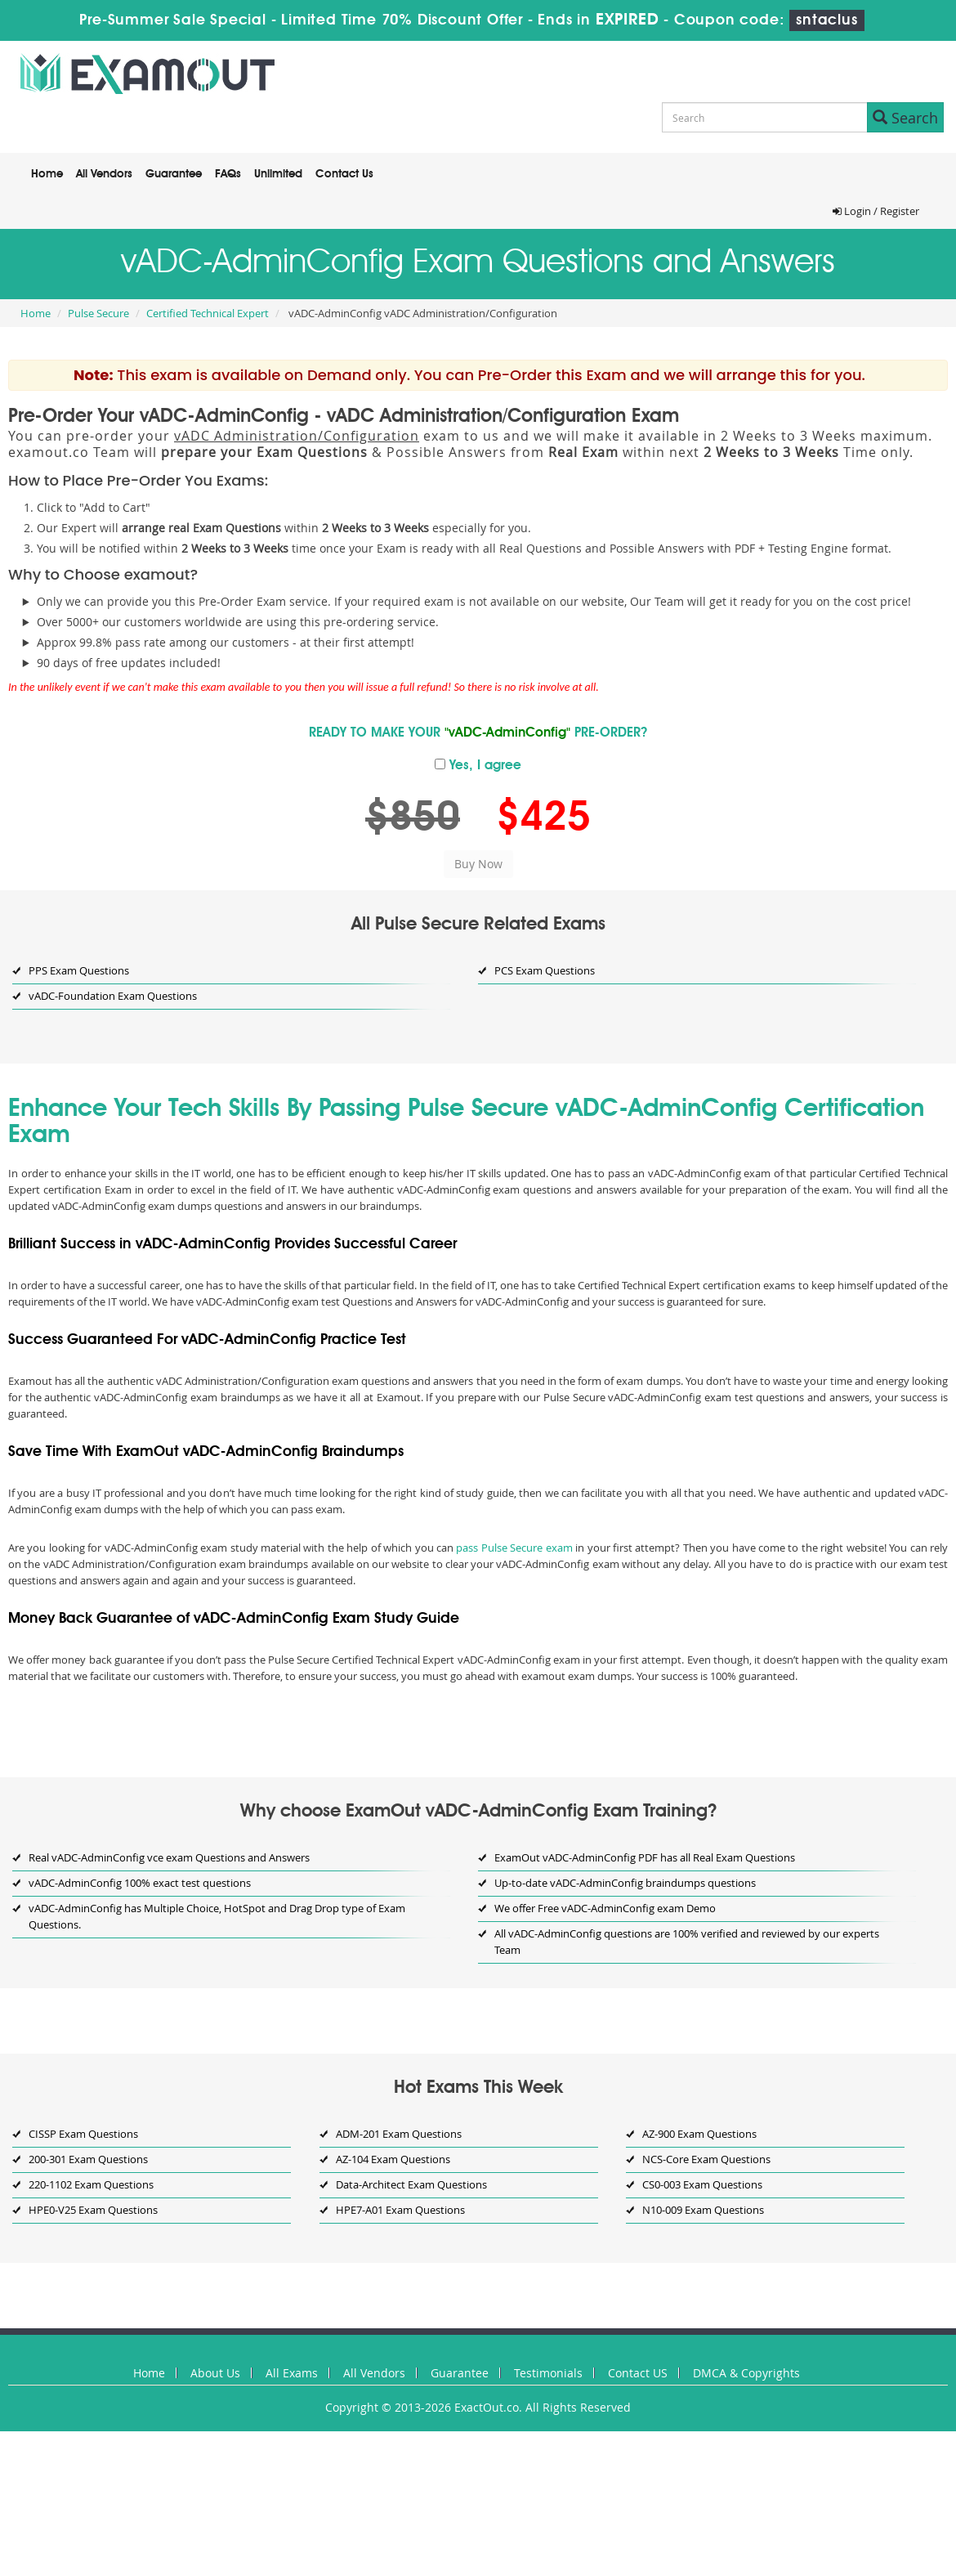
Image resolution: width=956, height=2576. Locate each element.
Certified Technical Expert (207, 313)
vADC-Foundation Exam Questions (113, 995)
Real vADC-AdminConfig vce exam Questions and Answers (169, 1857)
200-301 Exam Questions (88, 2159)
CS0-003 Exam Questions (702, 2184)
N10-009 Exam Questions (703, 2209)
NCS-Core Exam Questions (706, 2159)
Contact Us (344, 174)
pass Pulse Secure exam (514, 1547)
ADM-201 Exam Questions (399, 2133)
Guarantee (173, 174)
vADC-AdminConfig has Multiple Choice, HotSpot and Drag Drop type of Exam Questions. (217, 1916)
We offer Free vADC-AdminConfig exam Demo (605, 1908)
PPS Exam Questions (79, 970)
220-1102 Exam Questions (91, 2184)
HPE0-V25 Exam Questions (93, 2209)
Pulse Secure (98, 313)
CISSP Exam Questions (83, 2133)
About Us (215, 2373)
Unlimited (278, 174)
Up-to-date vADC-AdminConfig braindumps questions (625, 1882)
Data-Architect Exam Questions (411, 2184)
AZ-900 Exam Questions (699, 2133)
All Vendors (104, 174)
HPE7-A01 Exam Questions (400, 2209)
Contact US (638, 2373)
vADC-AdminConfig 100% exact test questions (140, 1882)
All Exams (292, 2373)
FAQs (228, 174)
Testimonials (548, 2373)
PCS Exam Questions (544, 970)
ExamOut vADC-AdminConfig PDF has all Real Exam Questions (644, 1857)
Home (47, 174)
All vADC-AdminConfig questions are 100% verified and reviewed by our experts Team (686, 1941)
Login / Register (876, 211)
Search (905, 118)
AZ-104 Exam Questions (393, 2159)
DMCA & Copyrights (746, 2373)
